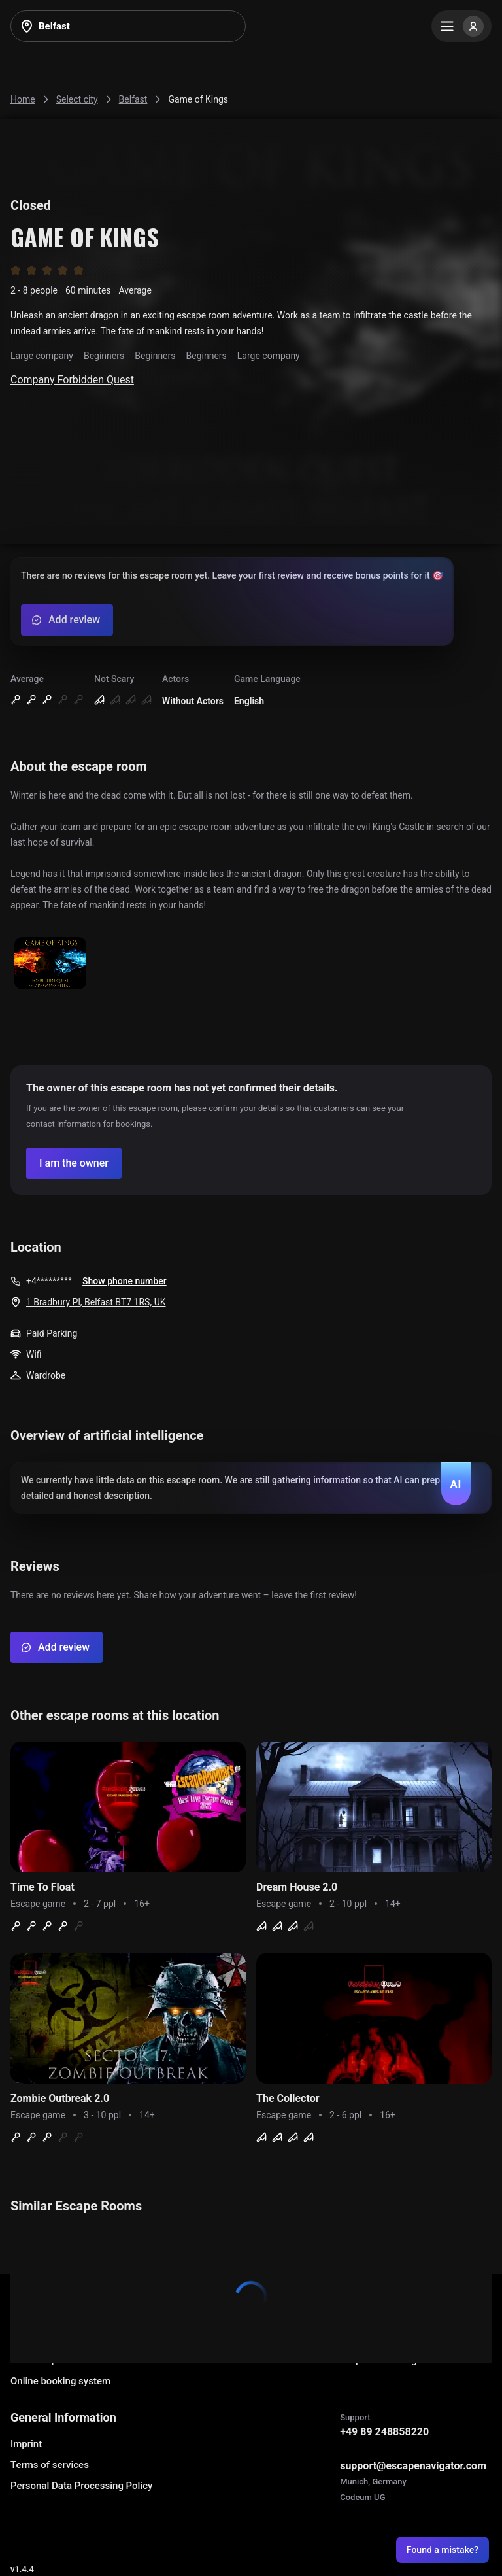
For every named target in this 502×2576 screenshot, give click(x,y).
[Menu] (461, 26)
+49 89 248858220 (384, 2432)
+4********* (49, 1281)
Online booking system (60, 2381)
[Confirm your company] (74, 1163)
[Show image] (50, 964)
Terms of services (49, 2465)
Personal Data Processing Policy (81, 2486)
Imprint (26, 2444)
